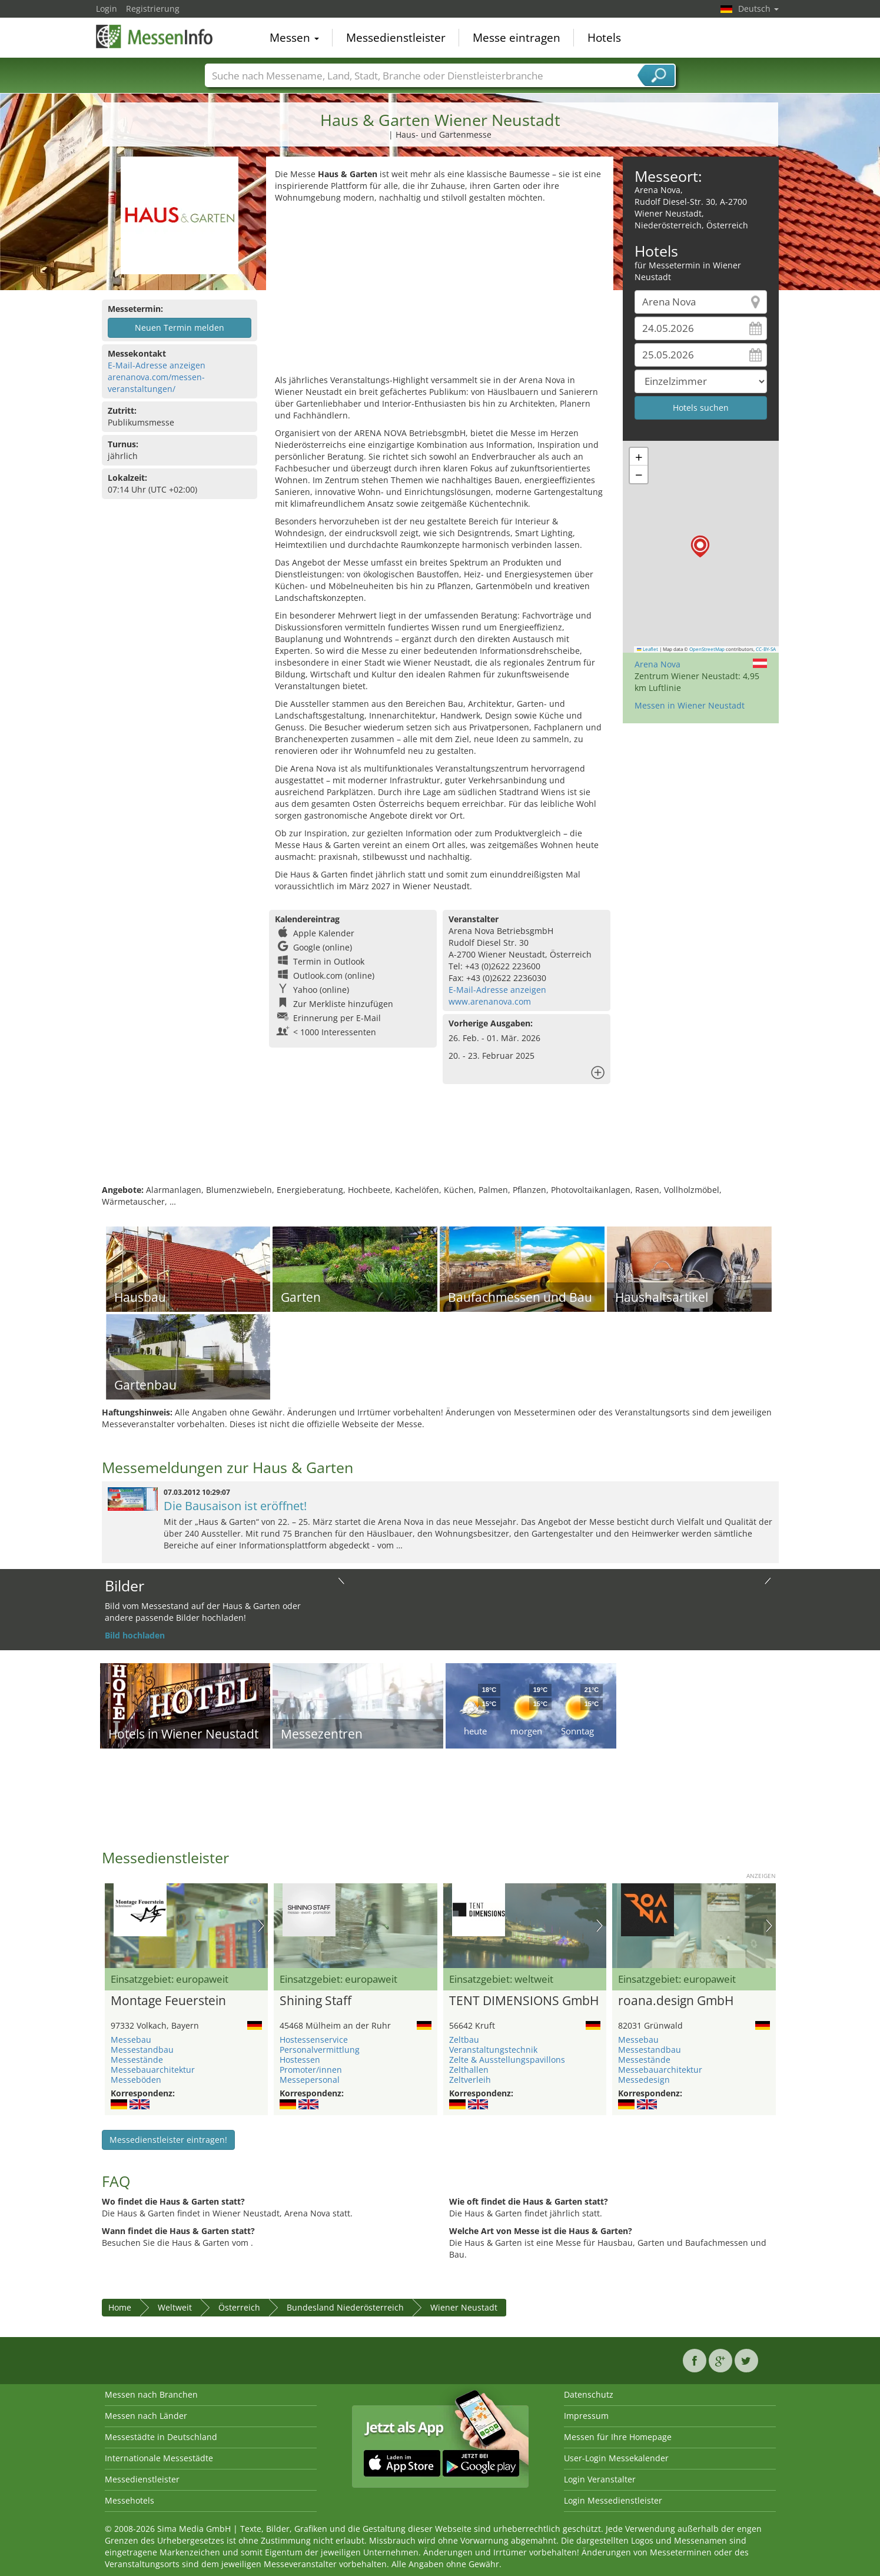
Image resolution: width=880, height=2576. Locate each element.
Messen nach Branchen (151, 2394)
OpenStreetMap (707, 649)
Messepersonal (310, 2079)
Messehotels (129, 2500)
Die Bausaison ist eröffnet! (235, 1506)
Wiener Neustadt (463, 2307)
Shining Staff (315, 2001)
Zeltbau (464, 2039)
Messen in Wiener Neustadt (690, 705)
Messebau (131, 2039)
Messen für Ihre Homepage (618, 2436)
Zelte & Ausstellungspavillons (507, 2059)
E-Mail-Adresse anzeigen (156, 365)
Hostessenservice (314, 2039)
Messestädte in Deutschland (161, 2436)
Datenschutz (588, 2394)
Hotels (604, 37)
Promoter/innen (311, 2069)
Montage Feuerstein (168, 2001)
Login (106, 8)
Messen (294, 37)
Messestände (137, 2059)
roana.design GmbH (675, 2001)
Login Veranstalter (600, 2479)
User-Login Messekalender (616, 2458)
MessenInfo (155, 36)
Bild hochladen (135, 1635)
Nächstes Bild (261, 1926)
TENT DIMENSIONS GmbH (524, 2001)
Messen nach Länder (146, 2415)
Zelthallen (469, 2069)
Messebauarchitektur (153, 2069)
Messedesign (644, 2079)
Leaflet (647, 649)
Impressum (586, 2415)
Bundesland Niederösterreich (345, 2307)
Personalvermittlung (320, 2049)
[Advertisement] (440, 292)
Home (119, 2307)
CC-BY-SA (766, 649)
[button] (700, 546)
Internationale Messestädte (159, 2458)
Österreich (239, 2307)
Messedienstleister (396, 37)
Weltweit (175, 2307)
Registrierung (153, 8)
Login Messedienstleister (613, 2500)
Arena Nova (657, 664)
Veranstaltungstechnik (493, 2049)
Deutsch (758, 8)
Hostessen (300, 2059)
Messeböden (136, 2079)
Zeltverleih (470, 2079)
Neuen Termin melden (179, 327)
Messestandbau (142, 2049)
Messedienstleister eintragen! (168, 2139)
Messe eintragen (516, 37)
